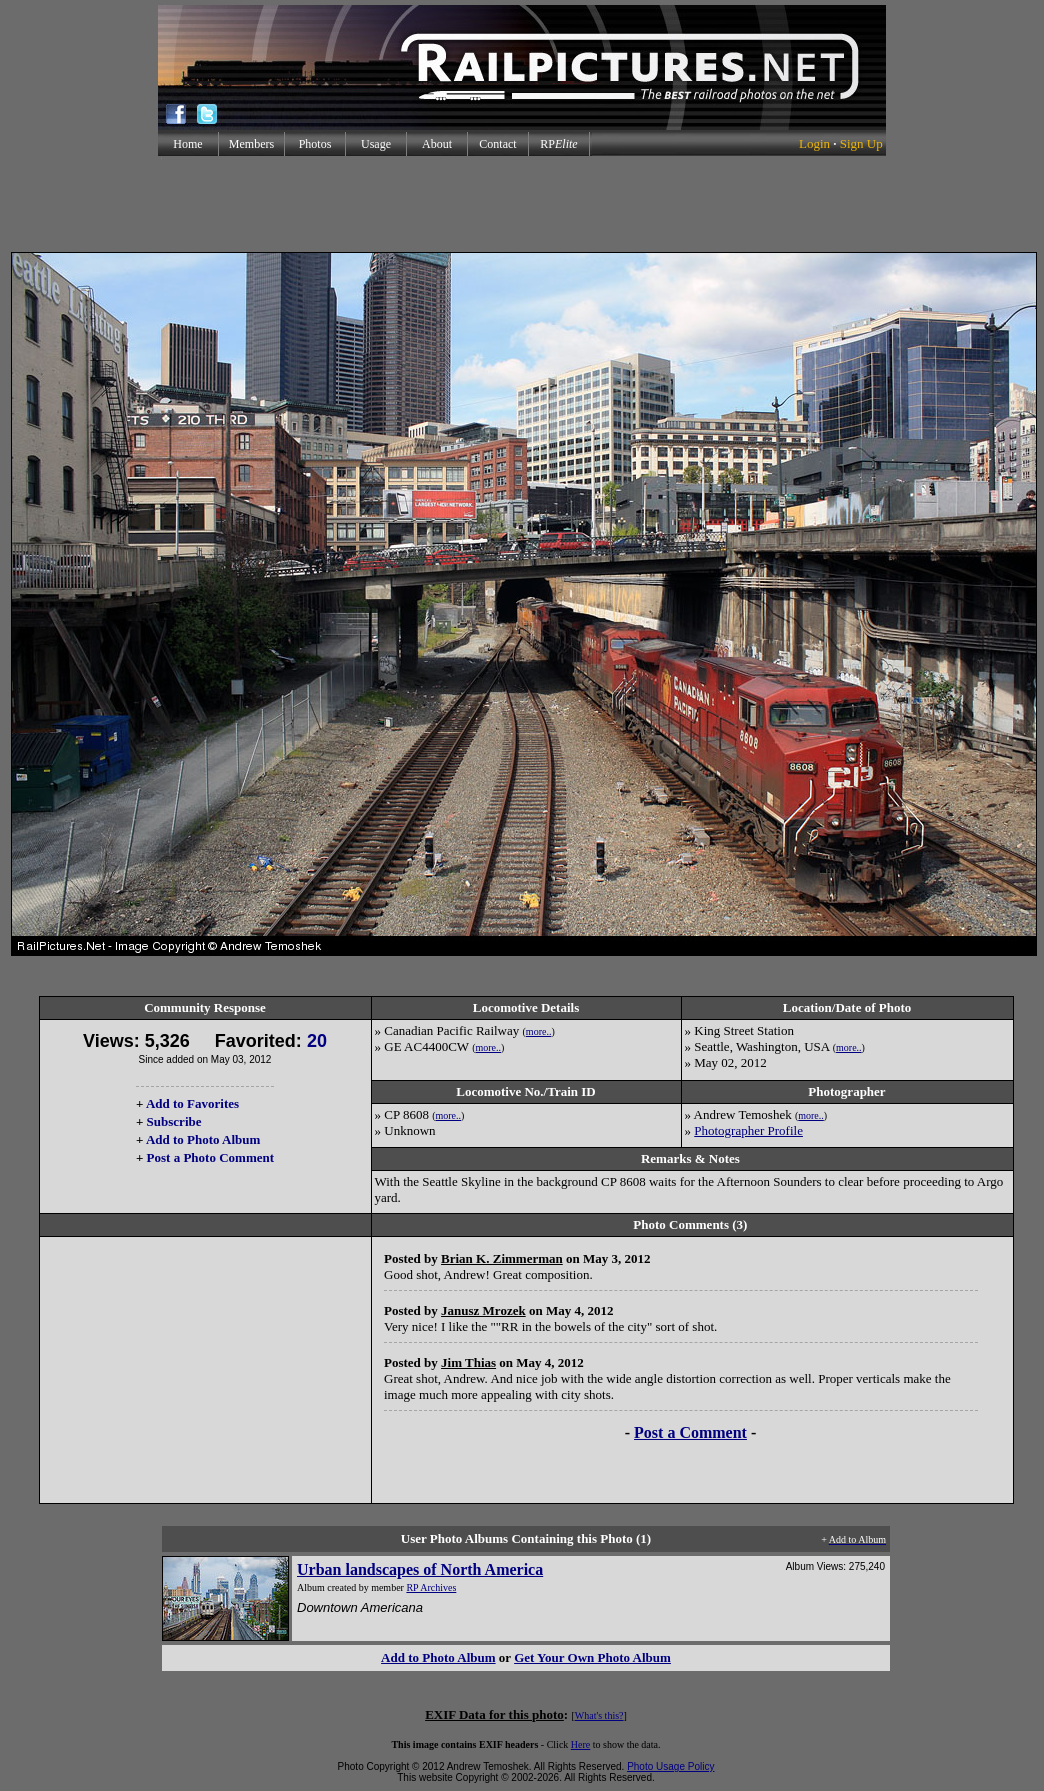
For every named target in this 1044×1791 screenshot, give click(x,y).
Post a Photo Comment (210, 1157)
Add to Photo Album (203, 1139)
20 (317, 1041)
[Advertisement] (522, 204)
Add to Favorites (192, 1103)
